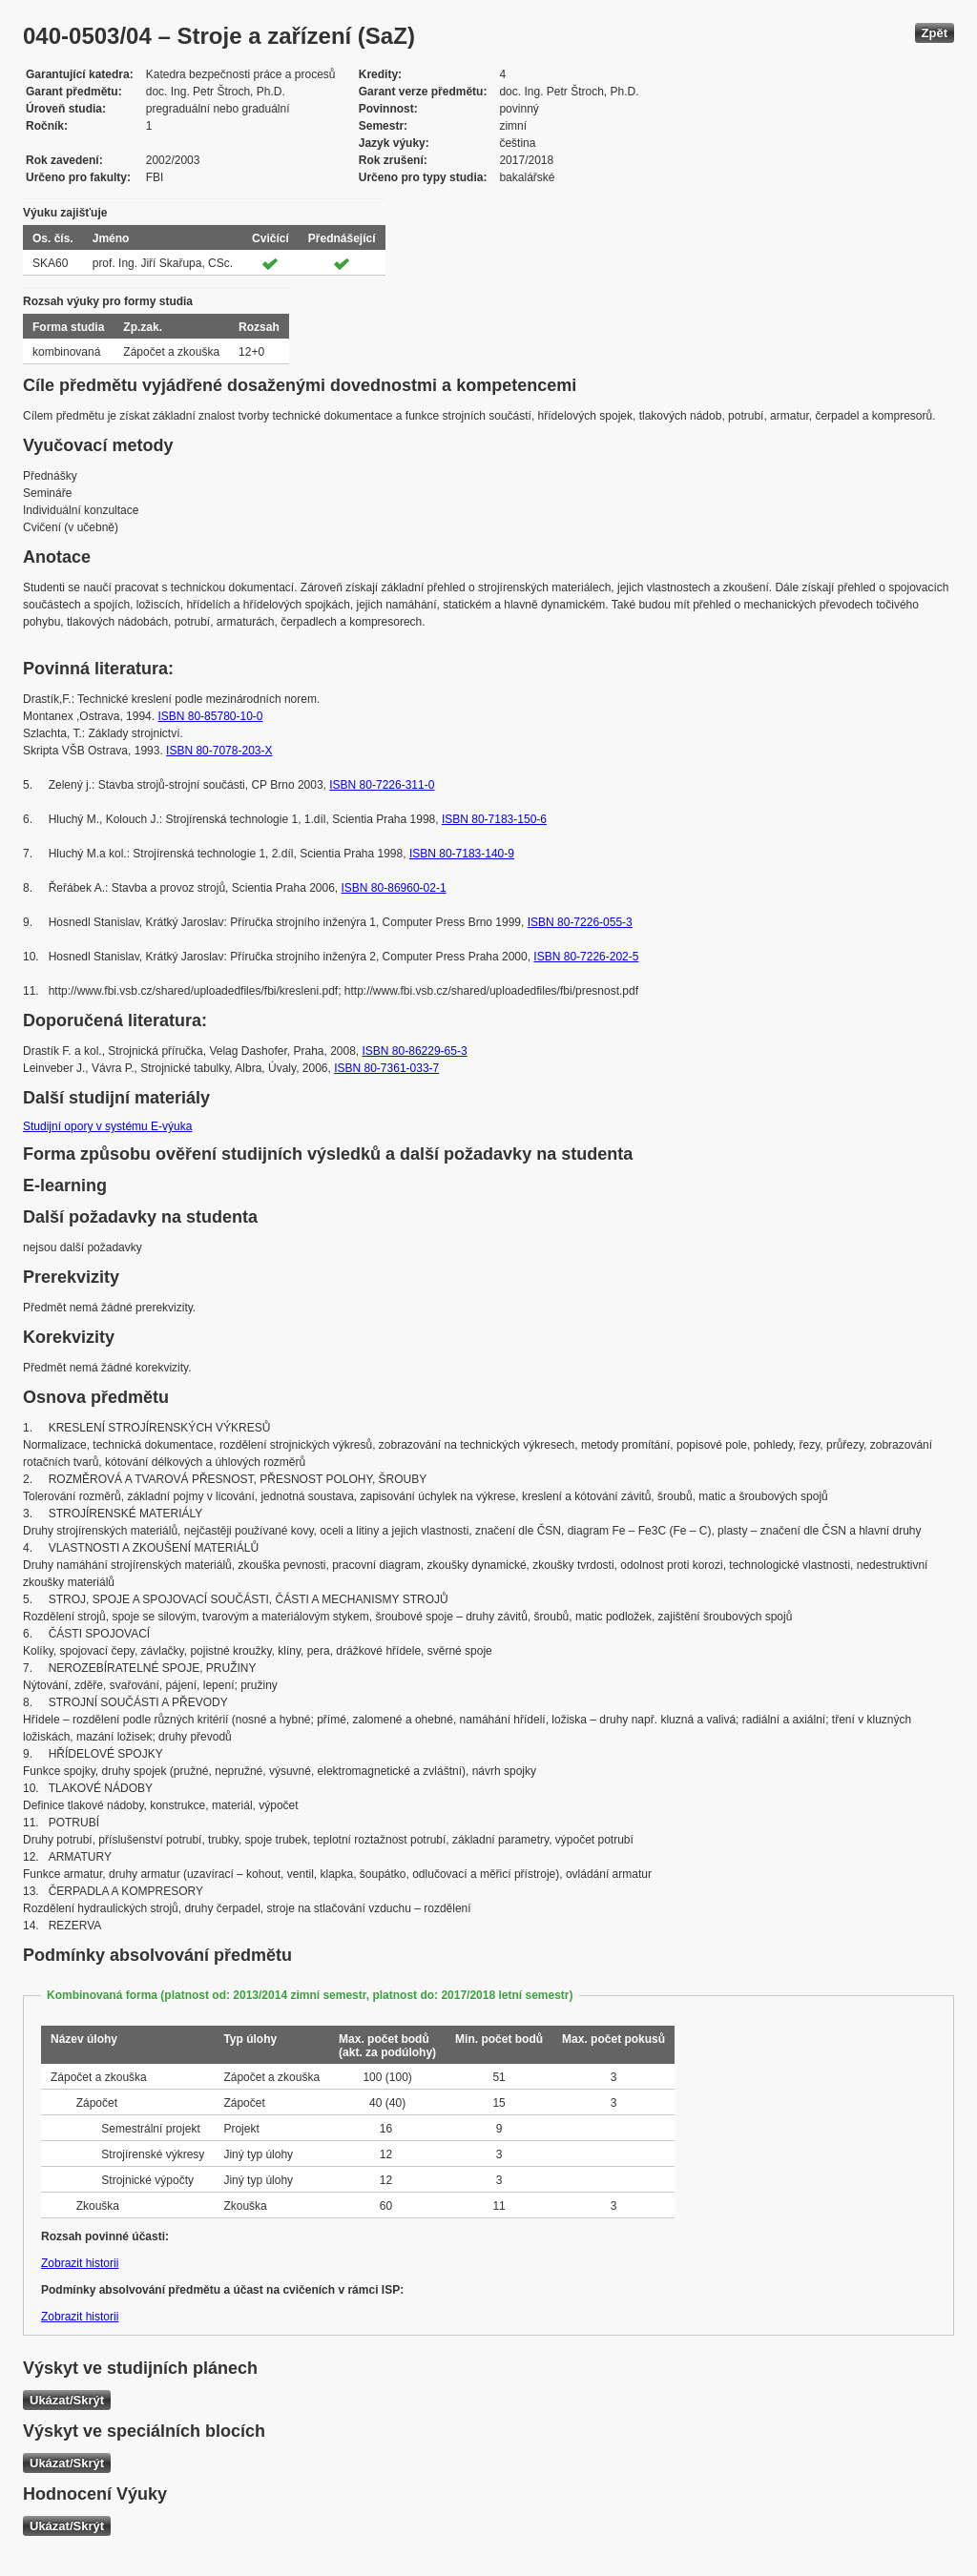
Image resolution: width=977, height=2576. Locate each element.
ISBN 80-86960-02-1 (394, 888)
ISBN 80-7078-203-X (219, 750)
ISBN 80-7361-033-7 (386, 1068)
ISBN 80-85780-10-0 (209, 716)
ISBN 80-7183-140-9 (461, 853)
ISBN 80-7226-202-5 (585, 956)
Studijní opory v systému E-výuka (107, 1126)
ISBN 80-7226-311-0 (381, 785)
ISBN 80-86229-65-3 (415, 1051)
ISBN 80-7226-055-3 (580, 922)
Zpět (934, 33)
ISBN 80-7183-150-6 (494, 819)
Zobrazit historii (79, 2263)
